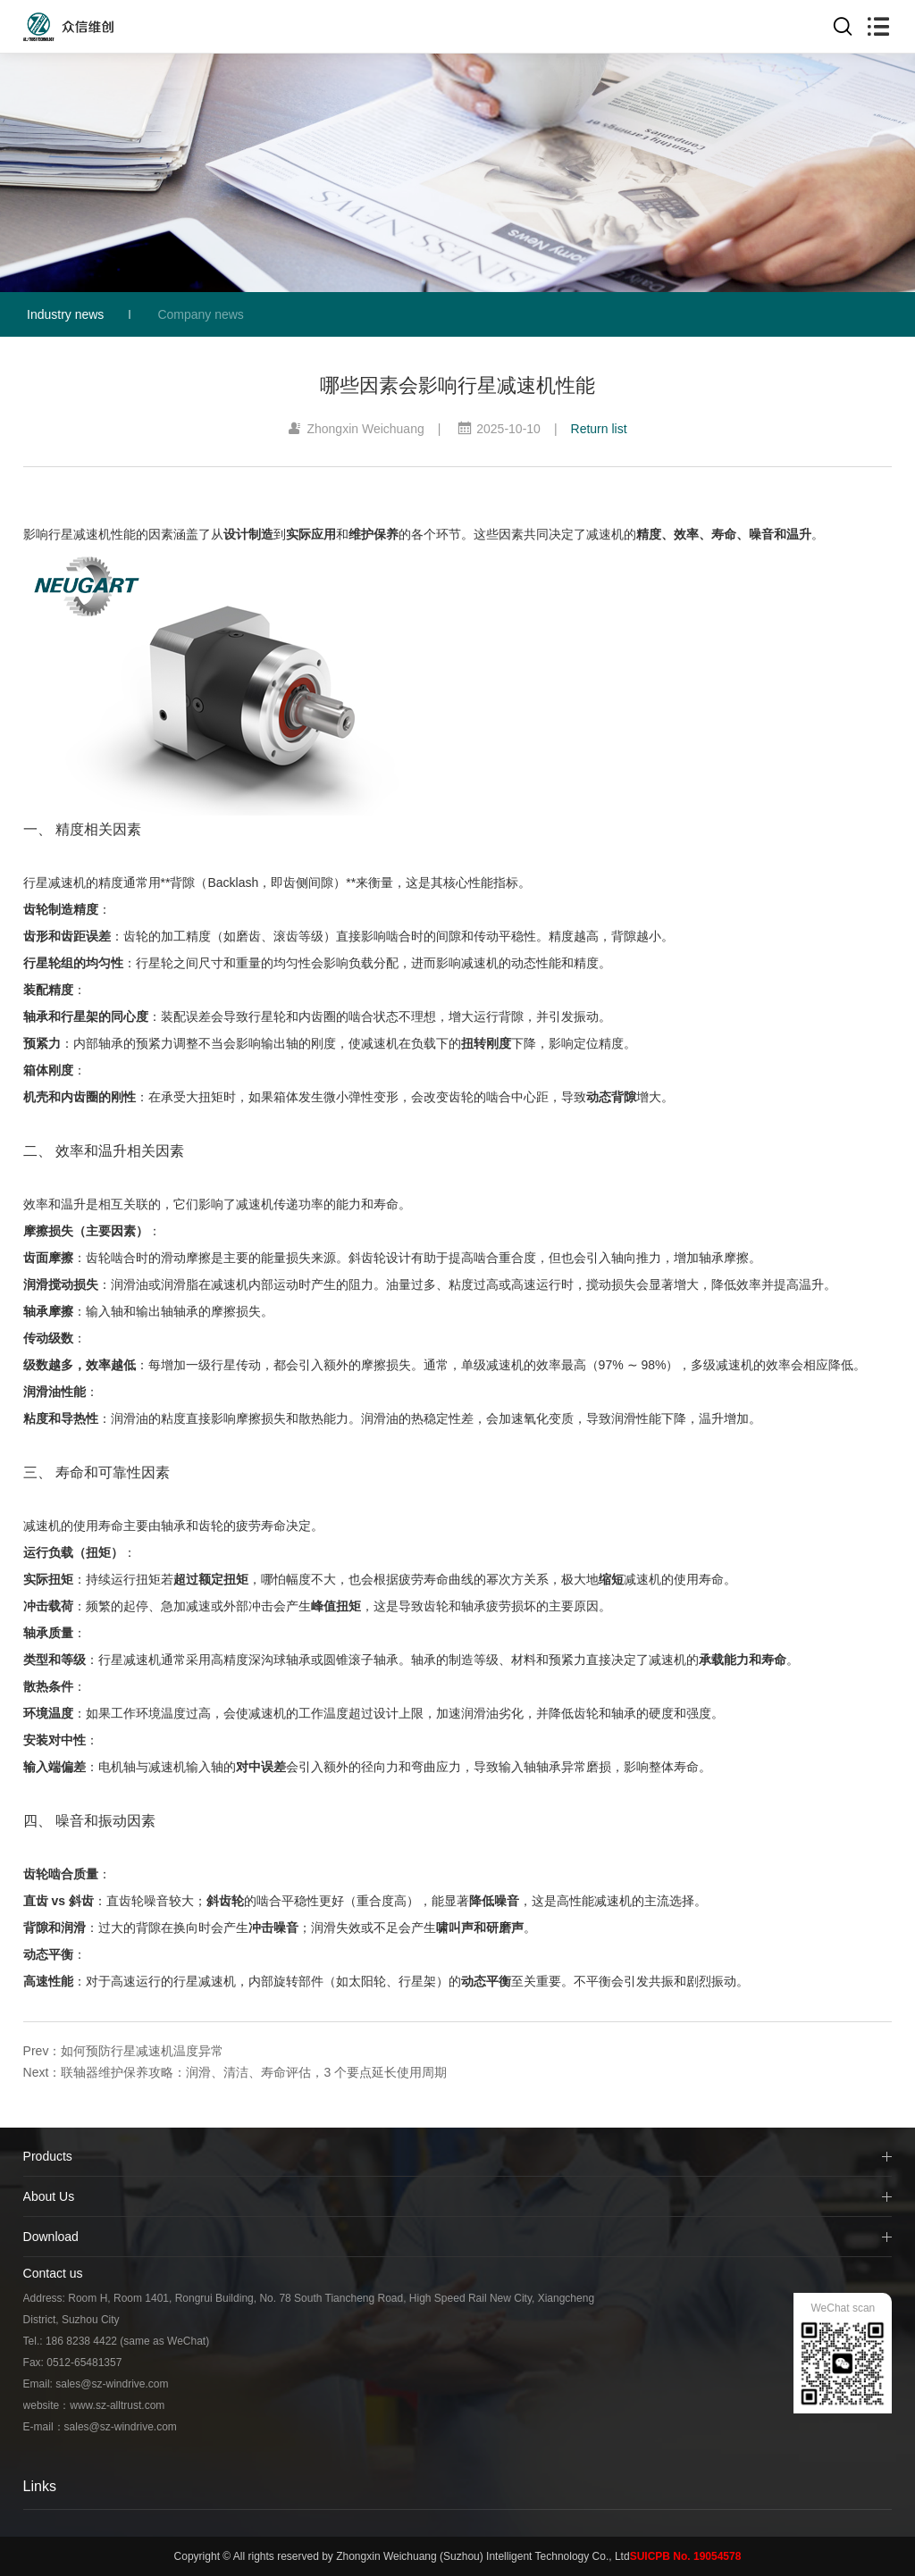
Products (47, 2156)
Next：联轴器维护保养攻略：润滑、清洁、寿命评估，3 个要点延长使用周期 (235, 2072)
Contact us (53, 2273)
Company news (200, 314)
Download (51, 2236)
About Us (49, 2196)
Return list (599, 429)
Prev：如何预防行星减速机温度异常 (123, 2051)
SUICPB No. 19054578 (686, 2556)
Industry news (65, 314)
